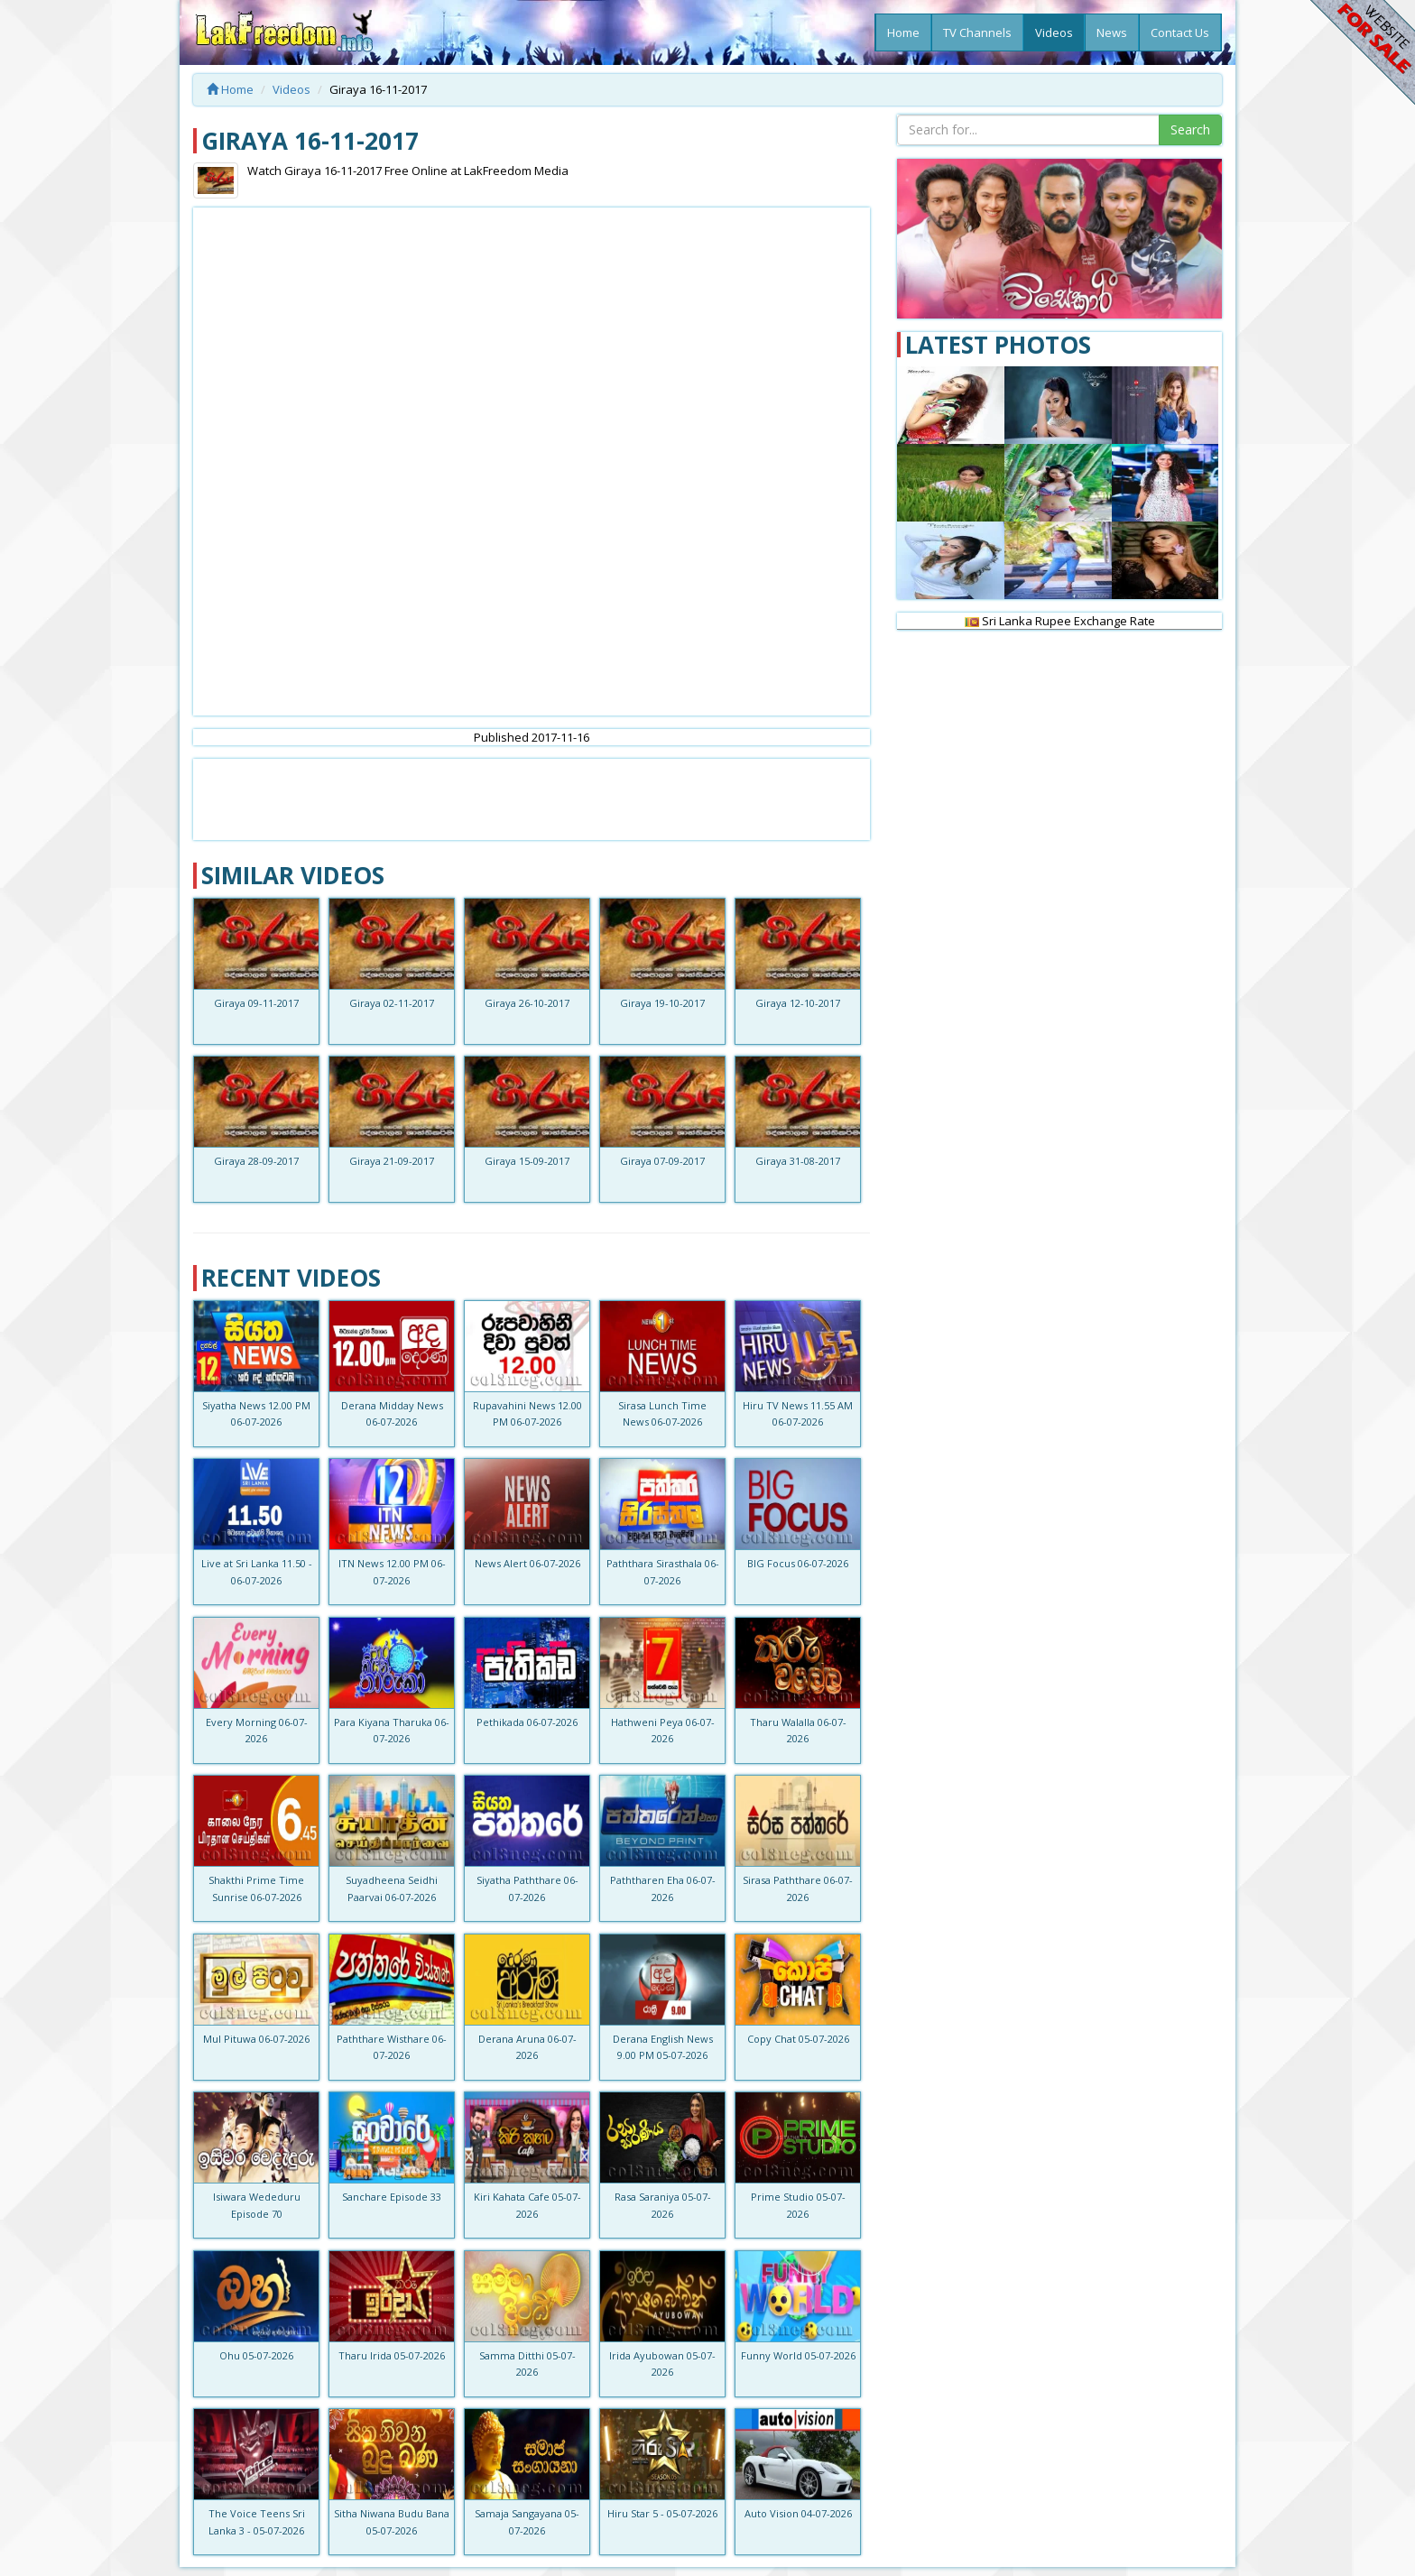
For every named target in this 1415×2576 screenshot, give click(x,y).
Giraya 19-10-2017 (662, 1003)
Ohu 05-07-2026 (256, 2355)
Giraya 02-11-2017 (391, 1003)
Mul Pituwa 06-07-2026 (256, 2038)
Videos (1054, 32)
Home (903, 32)
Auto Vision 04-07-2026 (798, 2513)
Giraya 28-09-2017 (256, 1161)
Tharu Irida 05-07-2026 (391, 2355)
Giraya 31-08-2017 (797, 1161)
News (1111, 32)
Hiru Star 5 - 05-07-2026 (662, 2513)
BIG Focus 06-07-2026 (797, 1563)
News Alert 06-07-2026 (527, 1563)
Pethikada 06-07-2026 (527, 1722)
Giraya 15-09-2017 (527, 1161)
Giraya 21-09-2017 (391, 1161)
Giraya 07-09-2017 (662, 1161)
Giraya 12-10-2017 (797, 1003)
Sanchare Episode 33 (391, 2196)
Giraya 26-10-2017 (527, 1003)
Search (1190, 129)
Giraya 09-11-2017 (256, 1003)
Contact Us (1180, 32)
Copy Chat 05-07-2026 (798, 2038)
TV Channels (977, 32)
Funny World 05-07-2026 (798, 2355)
